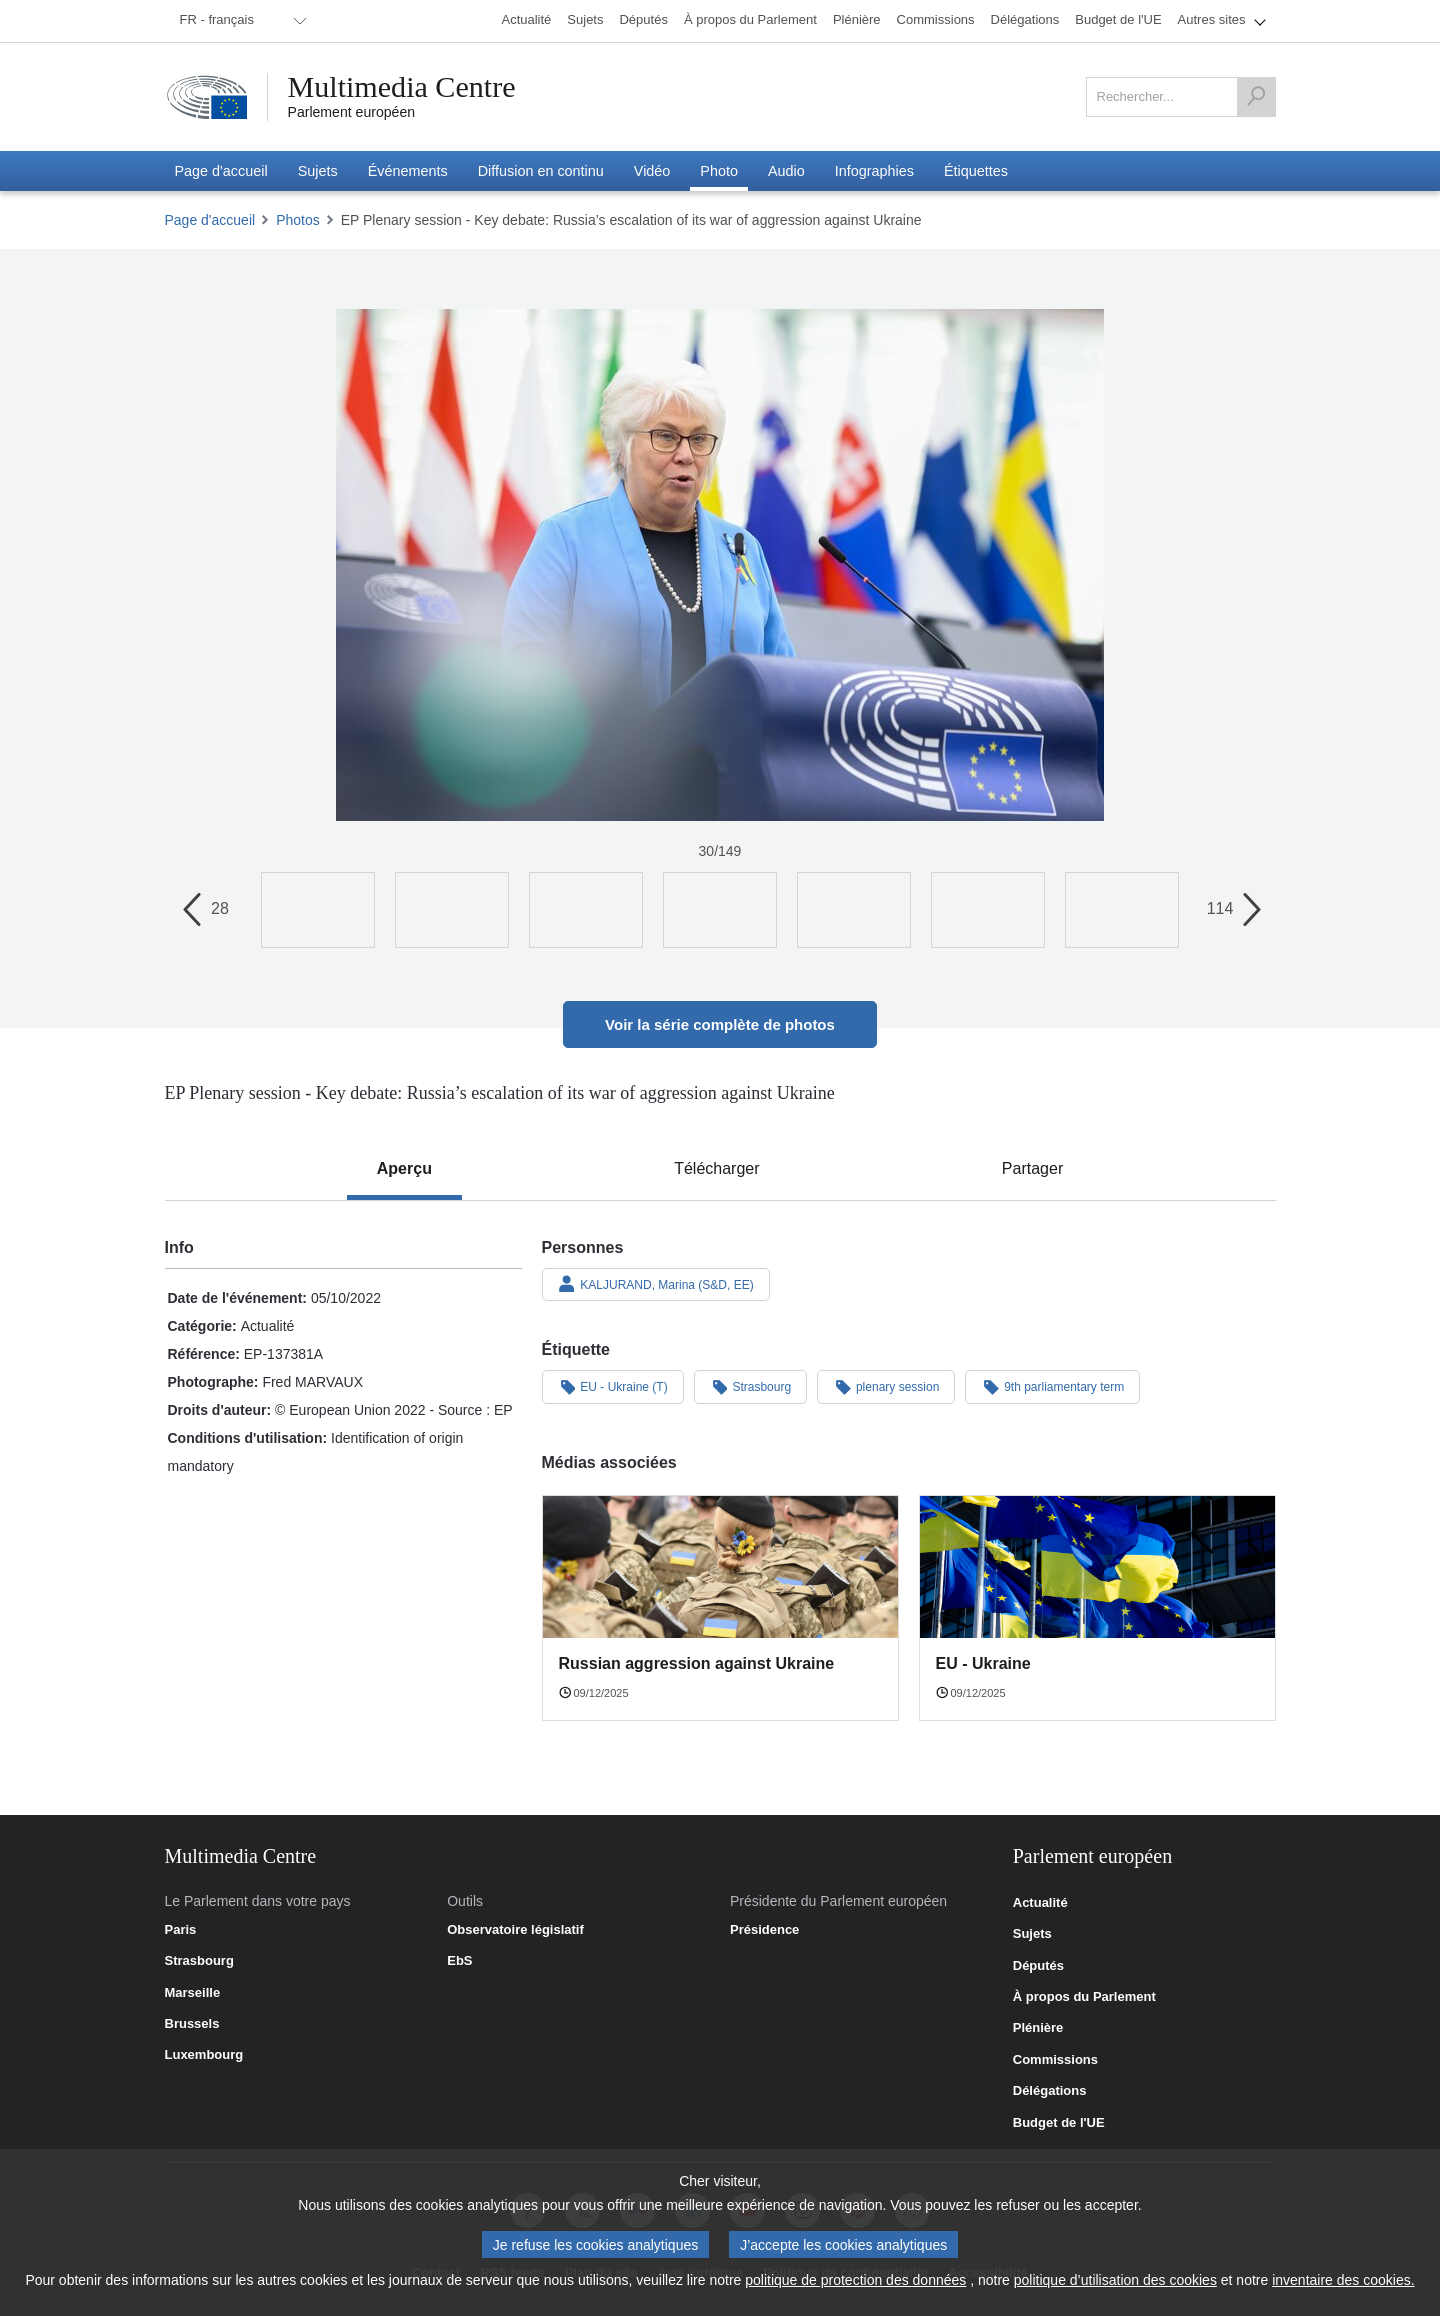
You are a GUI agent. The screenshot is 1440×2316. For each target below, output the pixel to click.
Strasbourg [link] (199, 1961)
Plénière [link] (1038, 2028)
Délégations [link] (1050, 2091)
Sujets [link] (1032, 1934)
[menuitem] (240, 21)
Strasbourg (751, 1386)
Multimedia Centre (402, 87)
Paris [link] (181, 1930)
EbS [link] (459, 1961)
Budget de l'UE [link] (1059, 2123)
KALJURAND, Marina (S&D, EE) (656, 1284)
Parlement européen (352, 112)
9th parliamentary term (1052, 1386)
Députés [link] (1038, 1966)
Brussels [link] (192, 2024)
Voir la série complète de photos (720, 1024)
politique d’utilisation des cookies (1115, 2280)
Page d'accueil (210, 220)
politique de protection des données (855, 2280)
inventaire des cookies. (1343, 2280)
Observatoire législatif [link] (515, 1930)
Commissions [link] (1055, 2060)
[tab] (404, 1169)
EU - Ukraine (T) (613, 1386)
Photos (298, 220)
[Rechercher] (1256, 97)
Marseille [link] (193, 1993)
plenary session (886, 1386)
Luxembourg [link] (204, 2055)
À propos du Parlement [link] (1084, 1997)
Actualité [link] (1040, 1903)
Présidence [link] (764, 1930)
